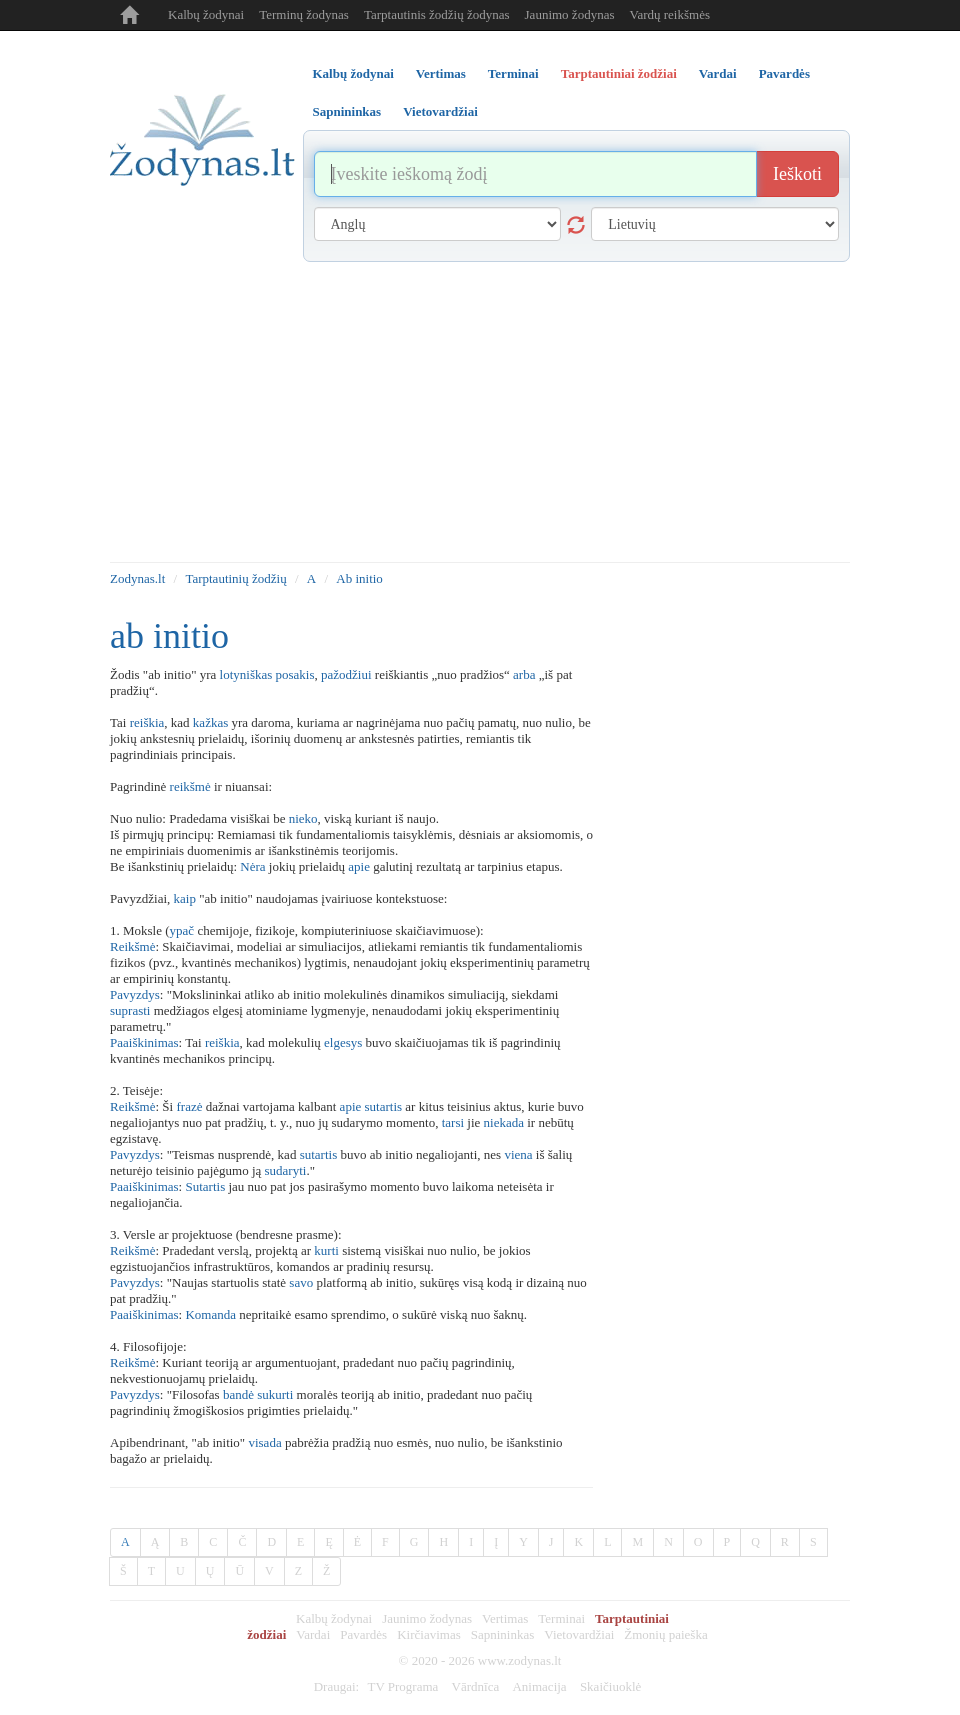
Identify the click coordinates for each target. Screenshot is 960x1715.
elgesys (343, 1042)
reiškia (147, 722)
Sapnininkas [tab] (347, 111)
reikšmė (190, 786)
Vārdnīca (476, 1686)
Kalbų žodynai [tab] (353, 73)
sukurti (275, 1394)
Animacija (539, 1686)
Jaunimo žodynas (570, 14)
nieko (303, 818)
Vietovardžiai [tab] (440, 111)
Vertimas (505, 1618)
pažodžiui (346, 674)
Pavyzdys (135, 994)
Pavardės (363, 1634)
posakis (295, 674)
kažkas (210, 722)
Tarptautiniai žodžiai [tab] (619, 73)
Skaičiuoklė (610, 1686)
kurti (326, 1250)
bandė (238, 1394)
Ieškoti (797, 174)
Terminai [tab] (513, 73)
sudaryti (286, 1170)
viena (518, 1154)
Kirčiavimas (429, 1634)
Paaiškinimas (144, 1042)
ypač (182, 930)
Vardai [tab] (718, 73)
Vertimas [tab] (441, 73)
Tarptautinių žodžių (235, 578)
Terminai (561, 1618)
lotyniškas (246, 674)
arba (524, 674)
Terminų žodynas (304, 14)
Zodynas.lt (137, 578)
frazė (189, 1106)
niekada (504, 1122)
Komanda (210, 1314)
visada (264, 1442)
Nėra (252, 866)
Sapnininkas (503, 1634)
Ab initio (359, 578)
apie (359, 866)
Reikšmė (133, 946)
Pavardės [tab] (784, 73)
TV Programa (402, 1686)
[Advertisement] (480, 412)
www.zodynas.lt (520, 1660)
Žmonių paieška (665, 1634)
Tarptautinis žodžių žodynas (437, 14)
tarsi (453, 1122)
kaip (185, 898)
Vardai (313, 1634)
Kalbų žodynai (206, 14)
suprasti (130, 1010)
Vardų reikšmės (669, 14)
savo (301, 1282)
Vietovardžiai (579, 1634)
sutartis (384, 1106)
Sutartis (205, 1186)
